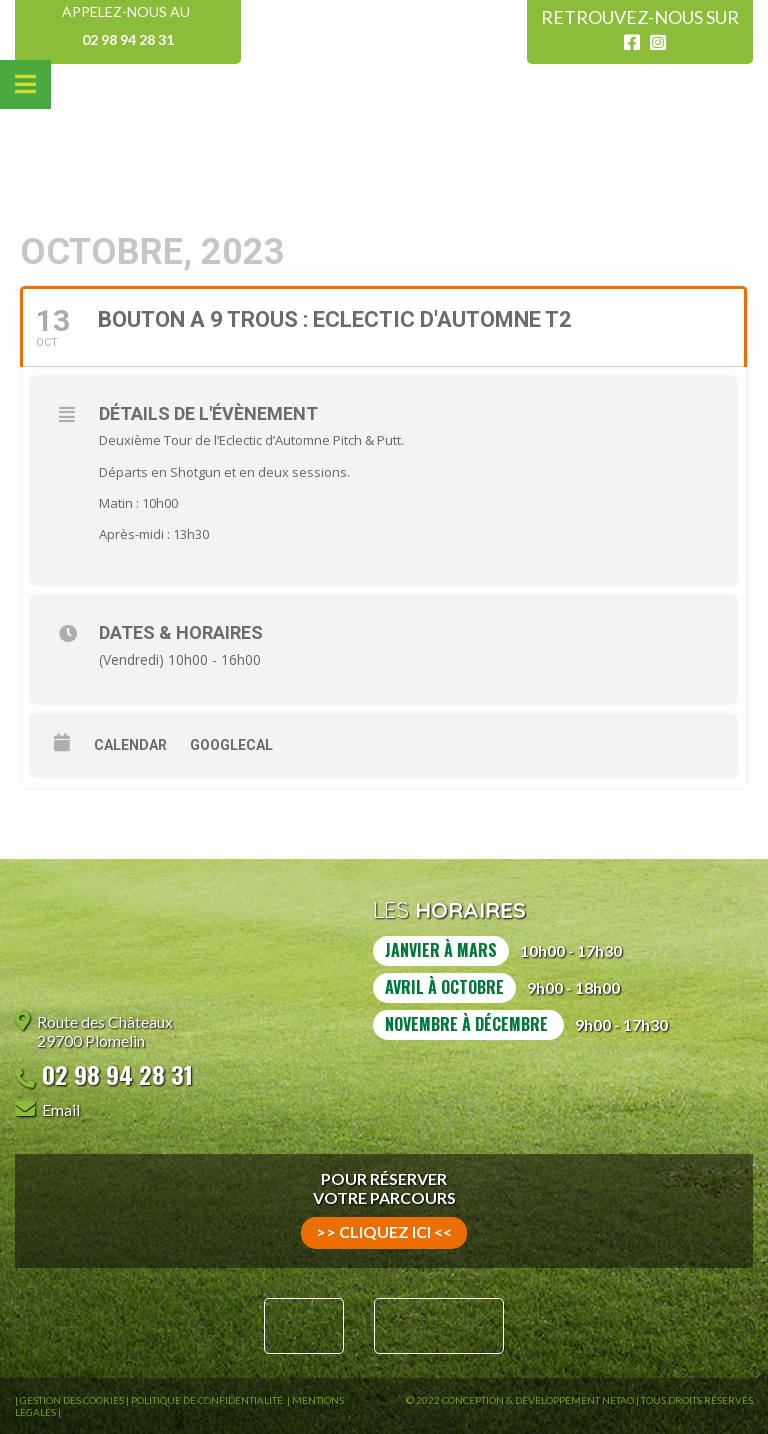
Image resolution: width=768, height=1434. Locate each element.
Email (61, 1109)
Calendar (130, 745)
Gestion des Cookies (72, 1400)
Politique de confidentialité (208, 1400)
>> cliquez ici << (384, 1231)
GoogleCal (231, 745)
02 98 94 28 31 (128, 39)
